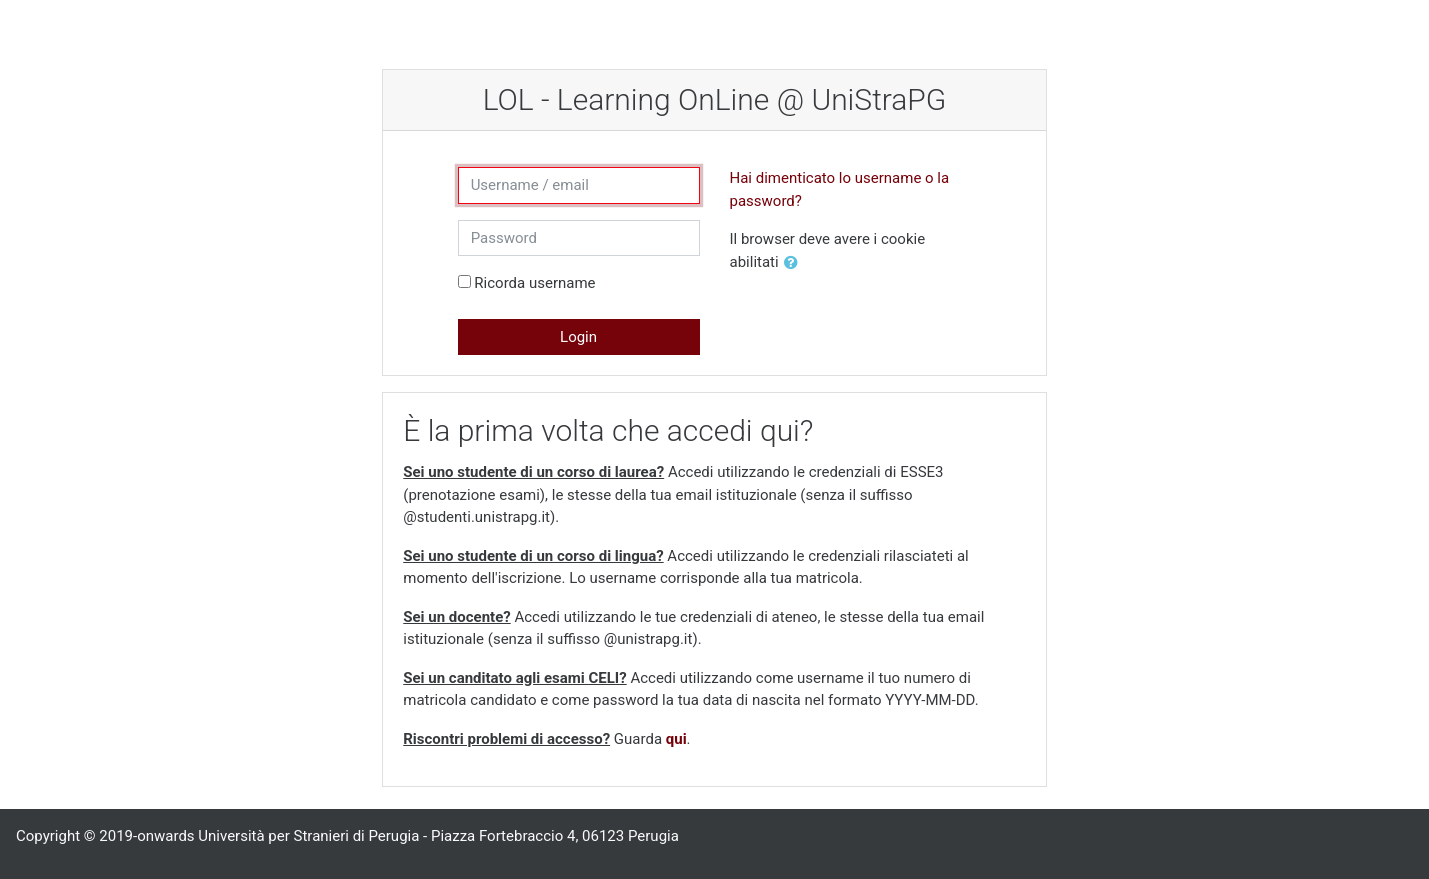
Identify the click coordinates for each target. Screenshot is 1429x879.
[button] (795, 263)
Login (578, 337)
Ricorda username (534, 283)
